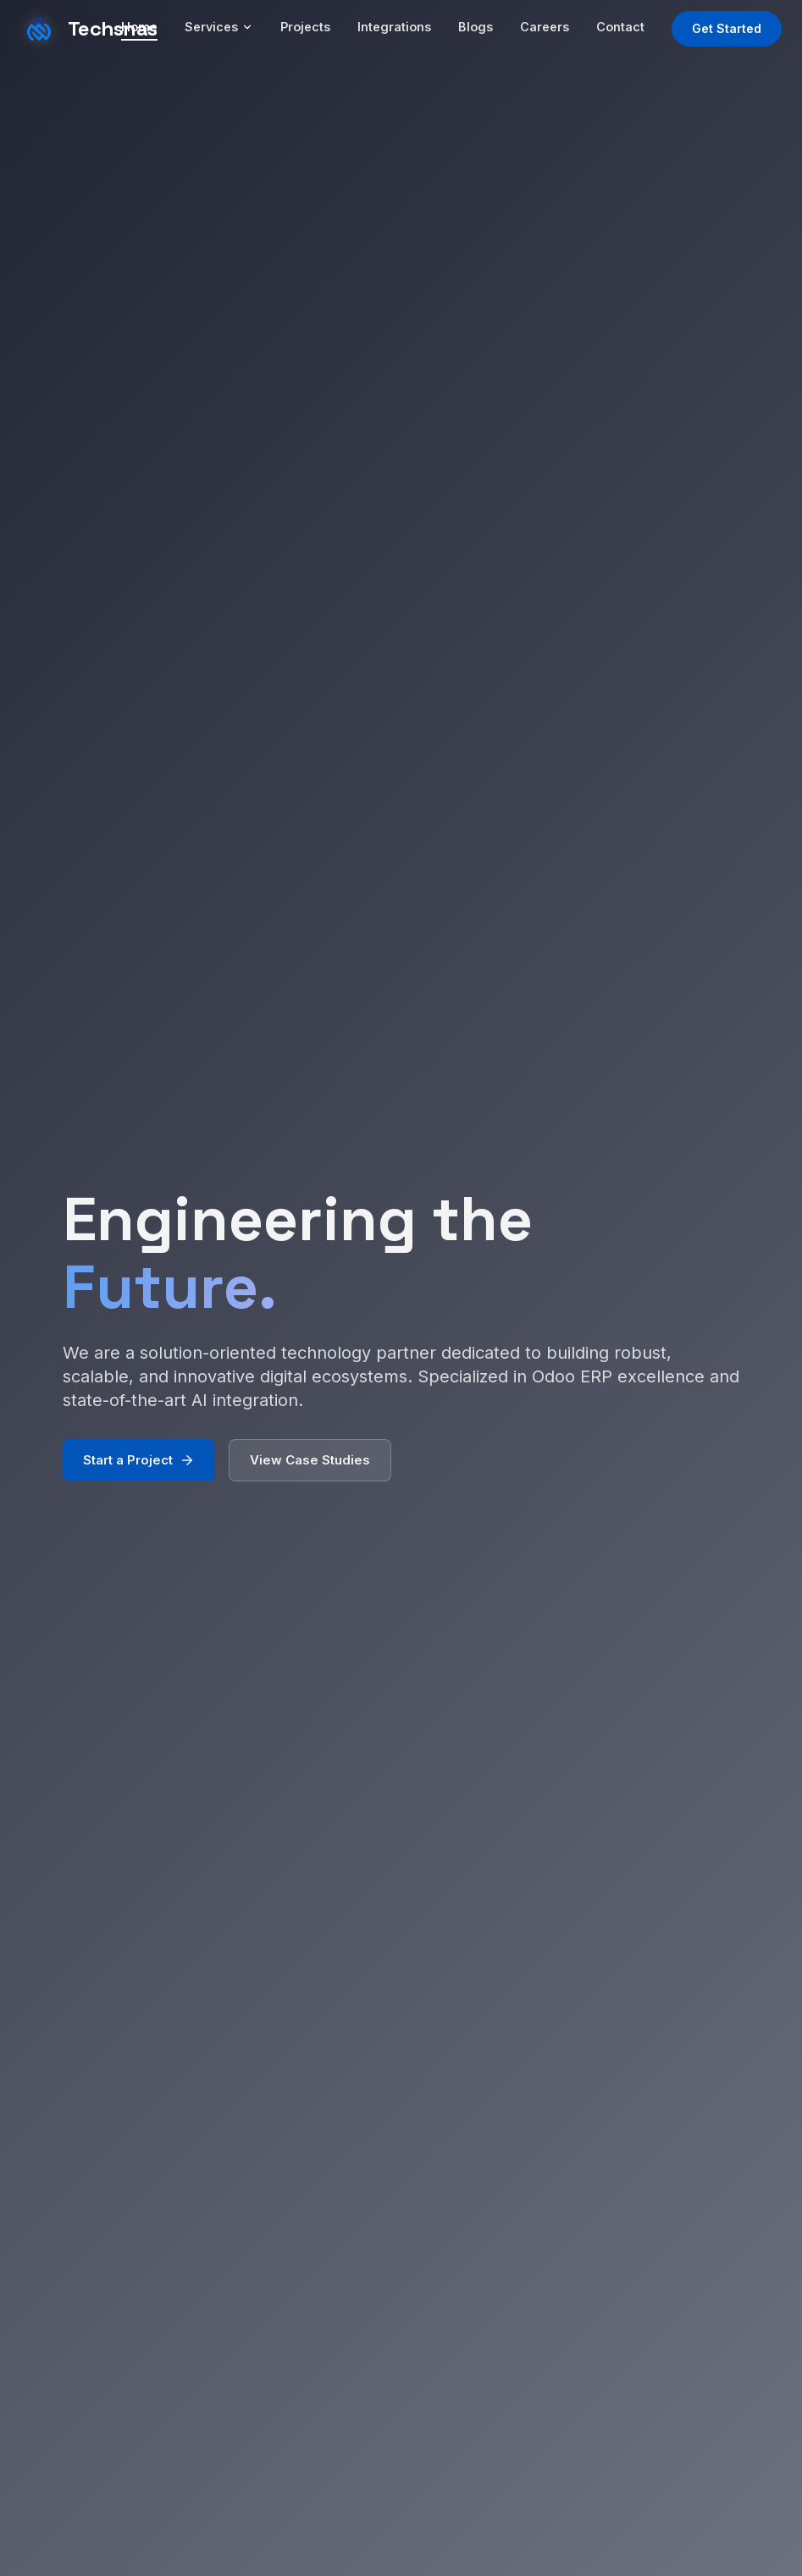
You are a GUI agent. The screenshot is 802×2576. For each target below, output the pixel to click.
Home (139, 26)
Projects (305, 26)
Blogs (475, 26)
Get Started (726, 28)
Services (219, 26)
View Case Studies (310, 1465)
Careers (544, 26)
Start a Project (139, 1465)
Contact (620, 26)
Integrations (394, 26)
